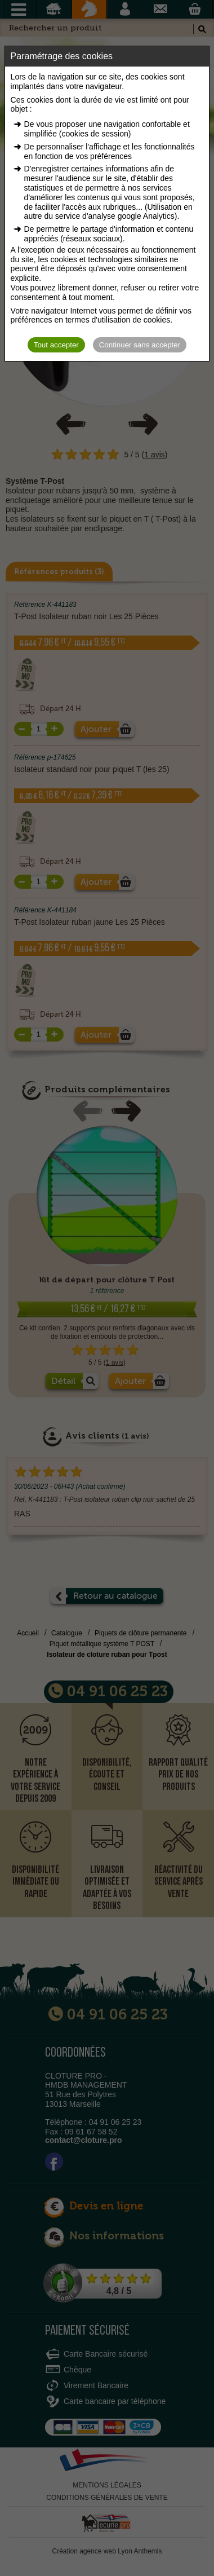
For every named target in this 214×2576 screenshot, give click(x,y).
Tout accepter (56, 345)
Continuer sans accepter (139, 345)
